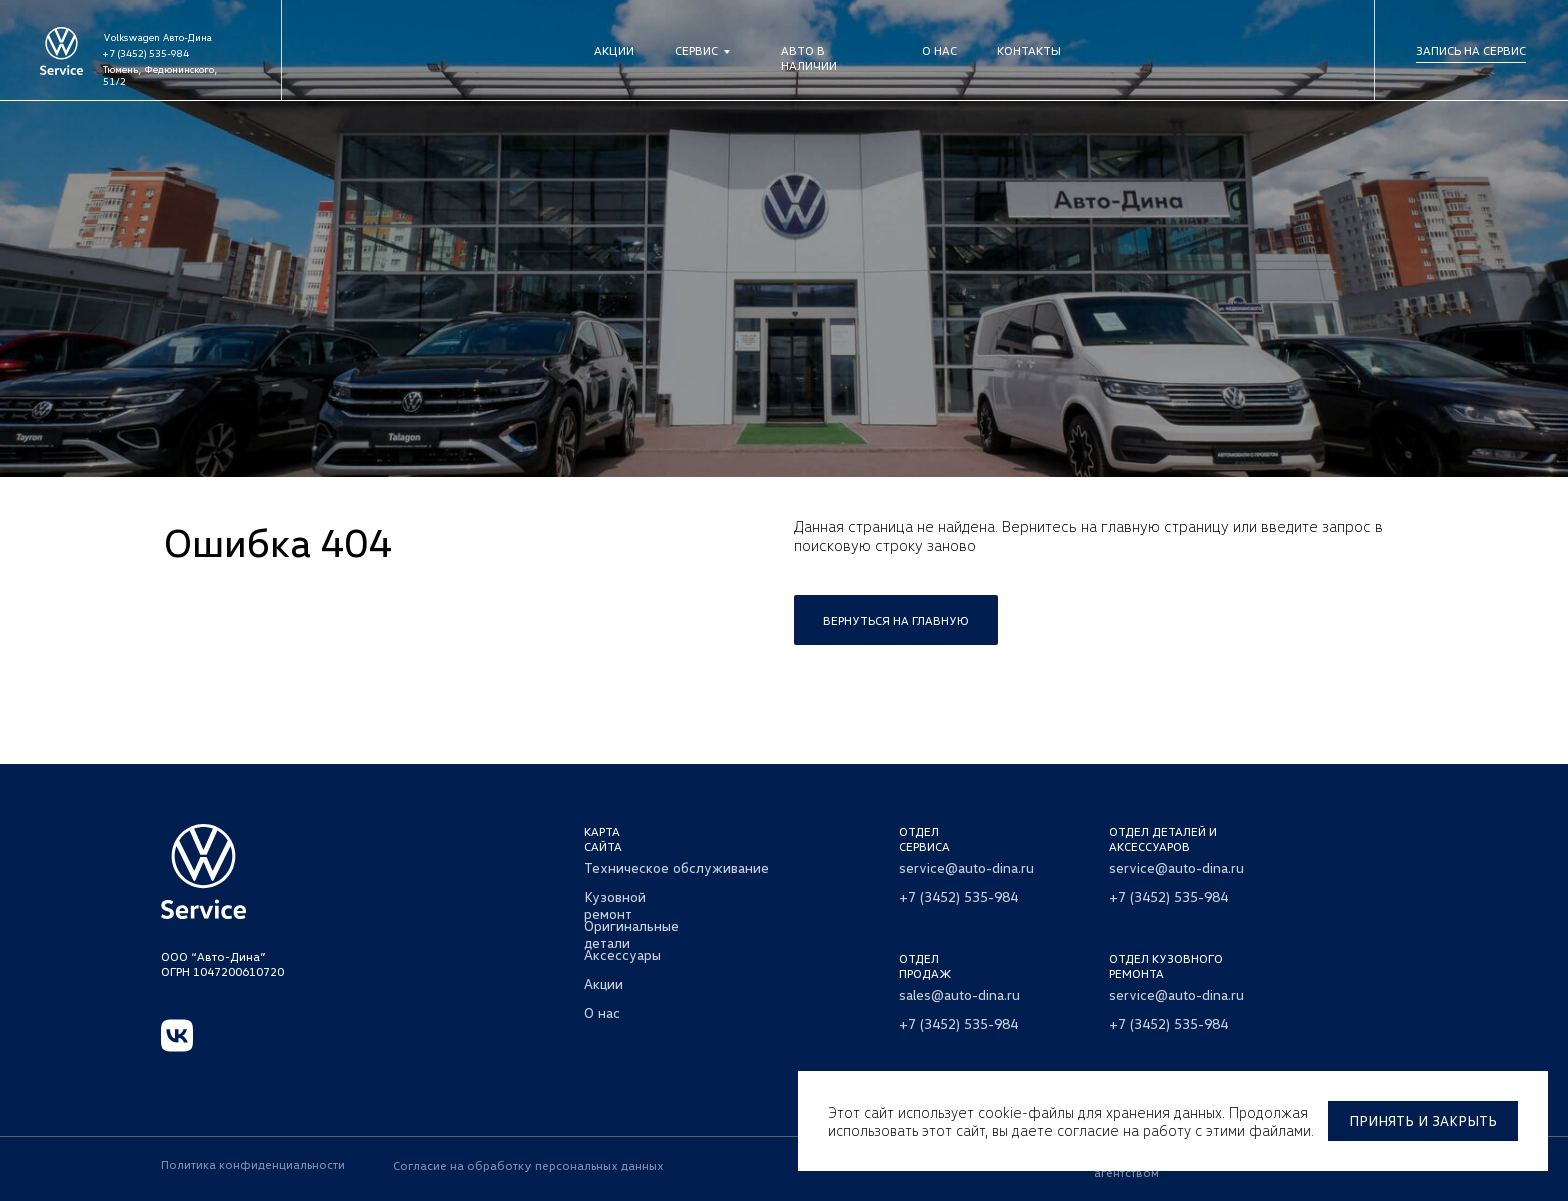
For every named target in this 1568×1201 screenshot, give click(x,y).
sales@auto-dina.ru (959, 994)
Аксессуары (622, 954)
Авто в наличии (809, 58)
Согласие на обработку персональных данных (528, 1165)
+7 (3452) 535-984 (146, 53)
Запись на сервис (1471, 50)
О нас (939, 50)
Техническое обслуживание (676, 867)
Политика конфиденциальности (253, 1164)
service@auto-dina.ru (966, 867)
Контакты (1029, 50)
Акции (614, 50)
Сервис (696, 50)
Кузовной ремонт (615, 905)
